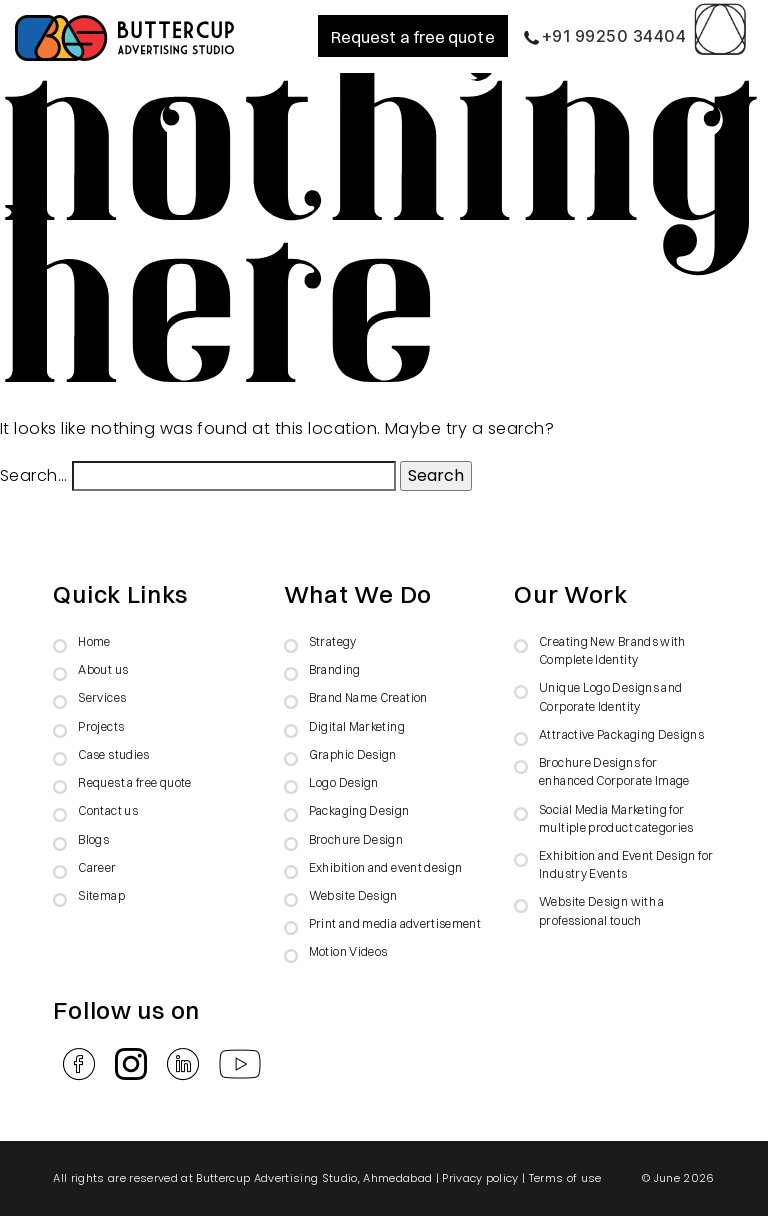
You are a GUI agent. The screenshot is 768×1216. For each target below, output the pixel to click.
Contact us (108, 810)
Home (94, 641)
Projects (101, 726)
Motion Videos (348, 951)
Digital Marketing (357, 726)
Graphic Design (353, 754)
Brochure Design (356, 839)
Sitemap (101, 895)
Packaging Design (359, 810)
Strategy (333, 641)
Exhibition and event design (386, 867)
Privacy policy (480, 1178)
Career (97, 867)
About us (103, 669)
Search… (33, 475)
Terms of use (565, 1178)
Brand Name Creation (368, 697)
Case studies (113, 754)
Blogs (93, 839)
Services (102, 697)
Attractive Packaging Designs (621, 734)
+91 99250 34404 (604, 36)
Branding (335, 669)
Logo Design (344, 782)
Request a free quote (413, 36)
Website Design (353, 895)
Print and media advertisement (395, 923)
